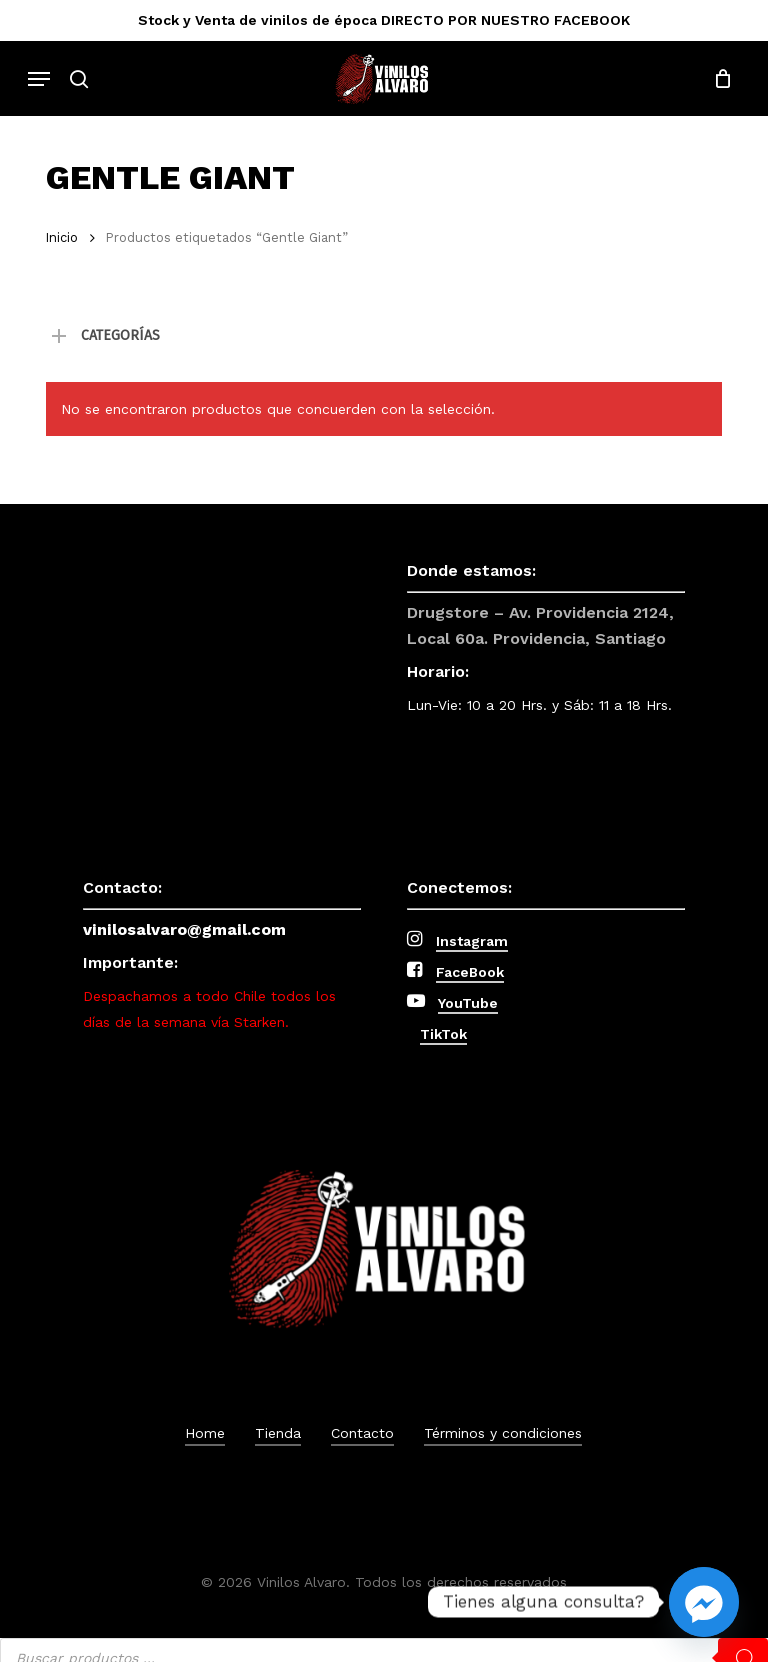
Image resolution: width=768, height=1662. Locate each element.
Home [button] (205, 1433)
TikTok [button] (443, 1034)
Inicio (62, 237)
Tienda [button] (278, 1433)
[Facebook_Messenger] (704, 1602)
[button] (39, 79)
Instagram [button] (472, 941)
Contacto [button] (362, 1433)
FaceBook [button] (470, 972)
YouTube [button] (468, 1003)
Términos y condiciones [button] (503, 1433)
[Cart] (717, 79)
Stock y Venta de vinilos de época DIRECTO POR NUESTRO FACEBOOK (384, 20)
